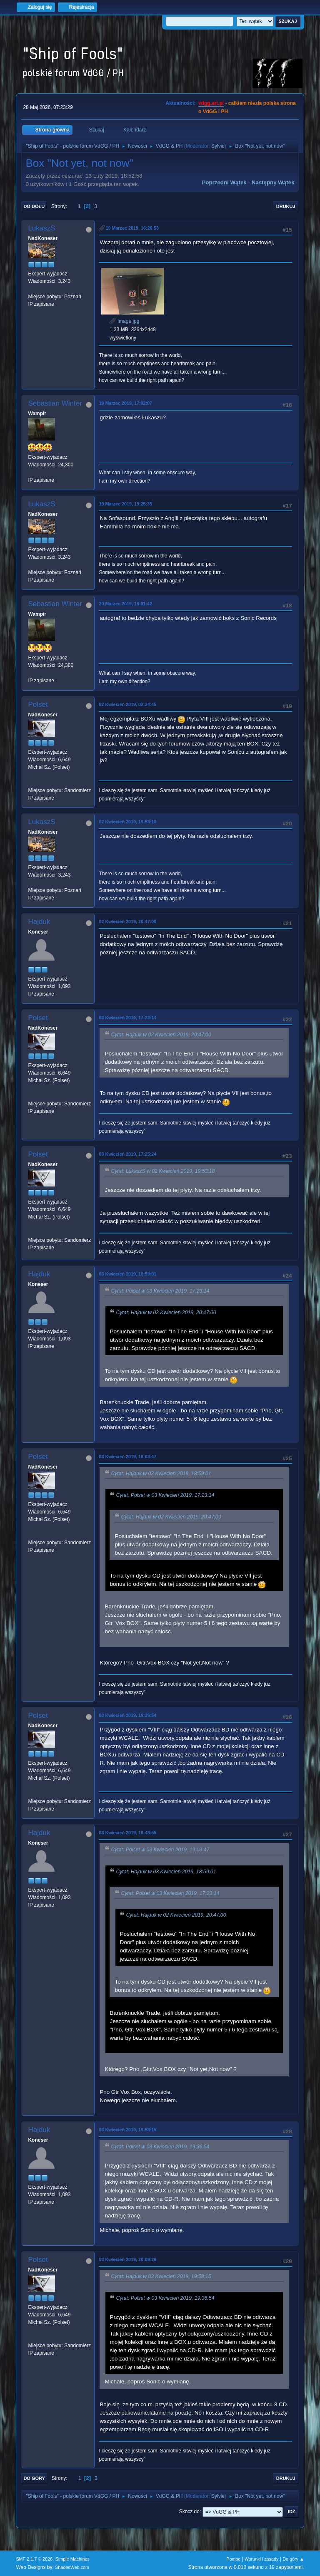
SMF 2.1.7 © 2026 (34, 2558)
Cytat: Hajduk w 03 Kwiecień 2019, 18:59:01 (161, 1473)
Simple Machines (72, 2558)
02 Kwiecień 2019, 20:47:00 (127, 921)
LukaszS (41, 228)
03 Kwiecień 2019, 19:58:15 (127, 2129)
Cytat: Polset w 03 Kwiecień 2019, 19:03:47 (160, 1850)
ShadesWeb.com (72, 2567)
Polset (38, 704)
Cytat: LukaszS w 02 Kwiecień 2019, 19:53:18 (163, 1171)
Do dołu (34, 206)
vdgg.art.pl (211, 103)
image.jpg (124, 321)
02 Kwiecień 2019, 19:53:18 (127, 821)
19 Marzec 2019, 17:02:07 (125, 403)
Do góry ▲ (293, 2558)
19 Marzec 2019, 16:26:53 (132, 227)
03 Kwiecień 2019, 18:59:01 (127, 1273)
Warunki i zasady (262, 2558)
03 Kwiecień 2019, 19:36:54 (127, 1715)
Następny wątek (273, 182)
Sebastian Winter (55, 403)
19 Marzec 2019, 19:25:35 (125, 503)
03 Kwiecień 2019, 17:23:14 (127, 1017)
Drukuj (285, 206)
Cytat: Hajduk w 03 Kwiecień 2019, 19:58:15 (161, 2276)
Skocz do (189, 2511)
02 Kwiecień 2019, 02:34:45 (127, 704)
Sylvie (218, 146)
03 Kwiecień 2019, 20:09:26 (127, 2259)
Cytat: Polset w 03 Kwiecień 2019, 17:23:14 (160, 1291)
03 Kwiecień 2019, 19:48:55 (127, 1832)
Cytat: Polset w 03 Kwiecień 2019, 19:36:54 (160, 2147)
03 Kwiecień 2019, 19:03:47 (127, 1456)
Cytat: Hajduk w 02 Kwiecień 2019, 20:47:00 (161, 1035)
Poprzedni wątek (224, 182)
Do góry (34, 2478)
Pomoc (233, 2558)
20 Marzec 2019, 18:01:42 (125, 603)
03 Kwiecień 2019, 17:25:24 (127, 1154)
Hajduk (39, 922)
